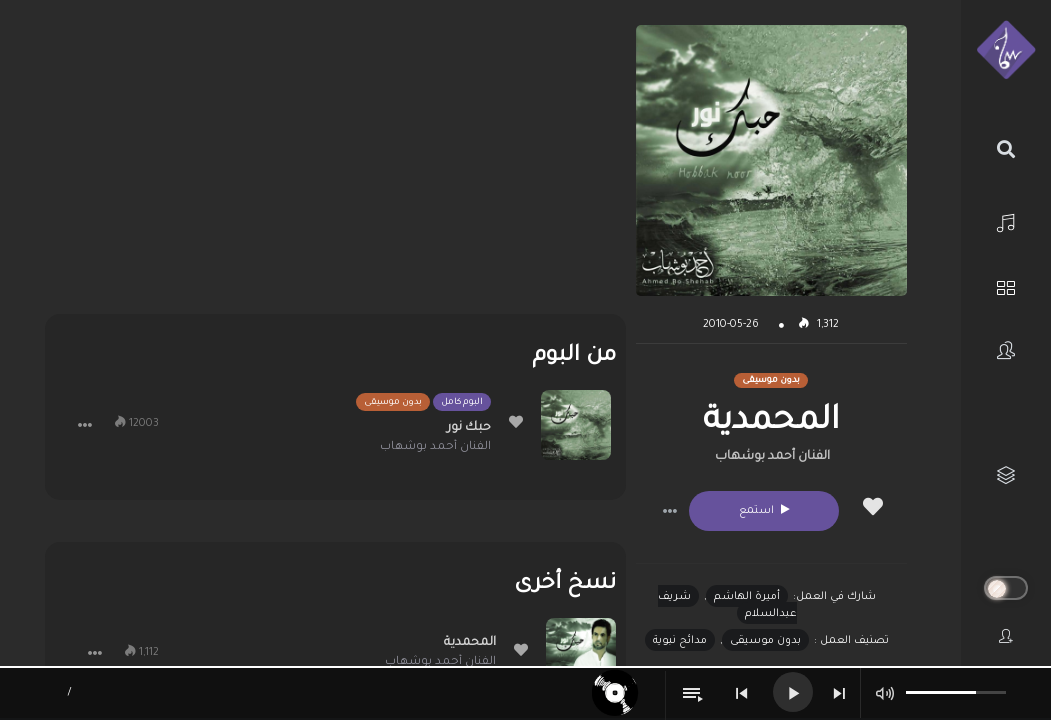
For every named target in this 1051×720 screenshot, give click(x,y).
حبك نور (469, 428)
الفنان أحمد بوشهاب (772, 457)
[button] (670, 511)
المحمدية (470, 643)
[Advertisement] (335, 165)
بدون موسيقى (765, 641)
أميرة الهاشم (747, 597)
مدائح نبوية (680, 641)
